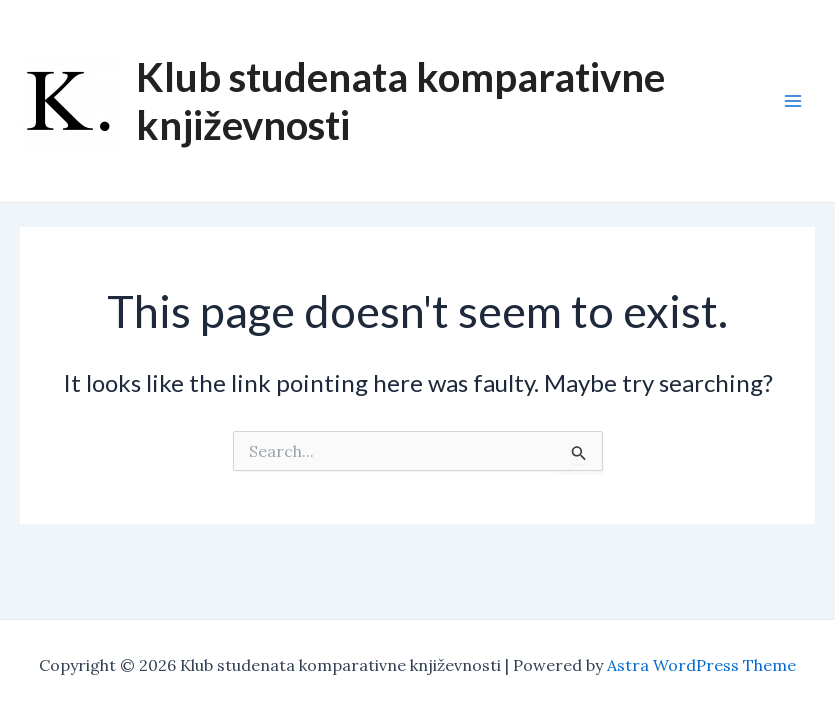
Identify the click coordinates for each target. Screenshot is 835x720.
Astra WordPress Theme (701, 665)
